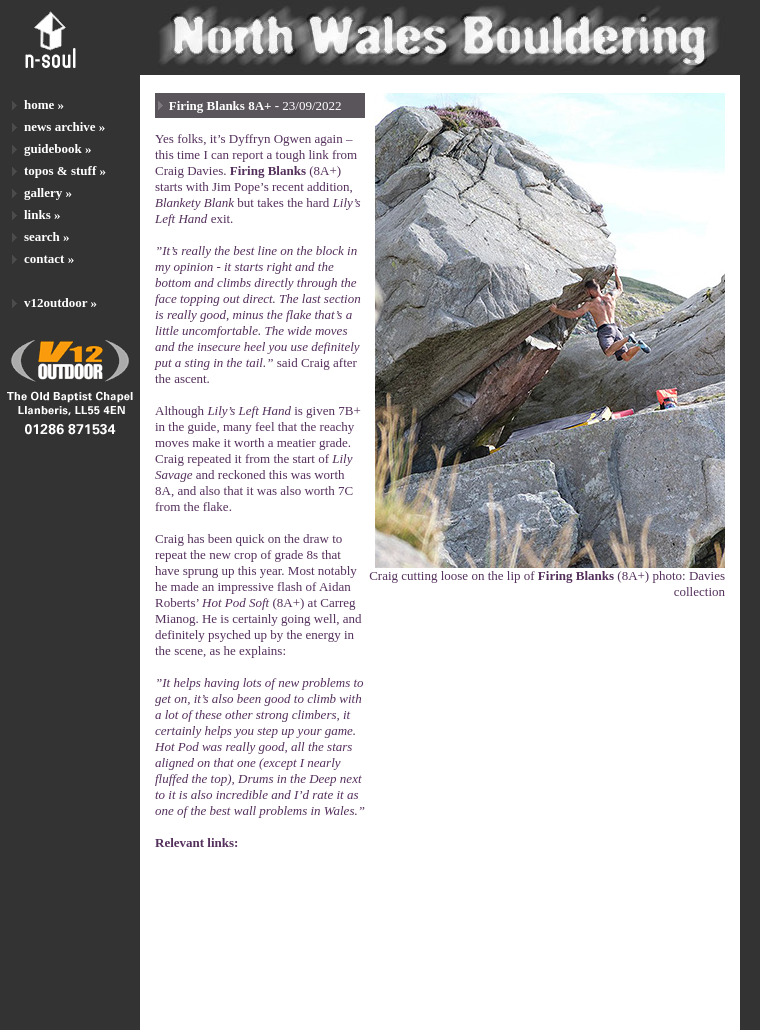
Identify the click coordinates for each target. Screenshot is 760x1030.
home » (44, 104)
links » (42, 214)
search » (47, 236)
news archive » (64, 126)
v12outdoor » (60, 302)
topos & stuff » (65, 170)
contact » (49, 258)
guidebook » (58, 148)
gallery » (48, 192)
